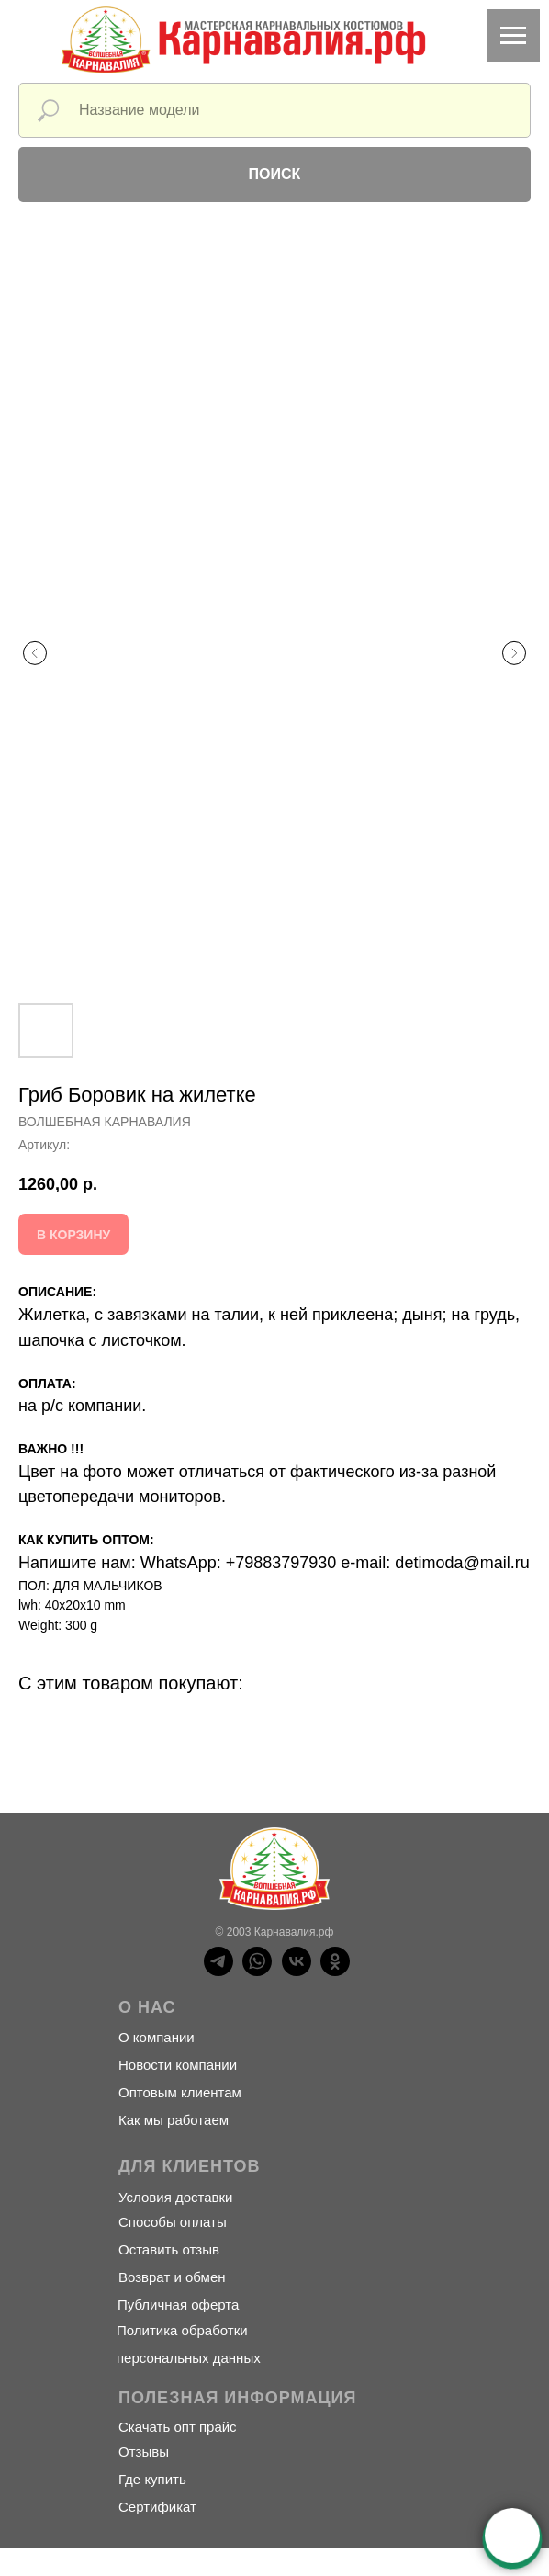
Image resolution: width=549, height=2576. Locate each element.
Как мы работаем (173, 2120)
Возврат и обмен (172, 2277)
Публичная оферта (178, 2304)
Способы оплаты (172, 2222)
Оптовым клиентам (179, 2092)
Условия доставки (175, 2197)
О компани (152, 2037)
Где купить (152, 2479)
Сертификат (157, 2506)
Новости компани (174, 2065)
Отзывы (143, 2451)
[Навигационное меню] (513, 36)
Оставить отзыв (168, 2249)
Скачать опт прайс (177, 2427)
